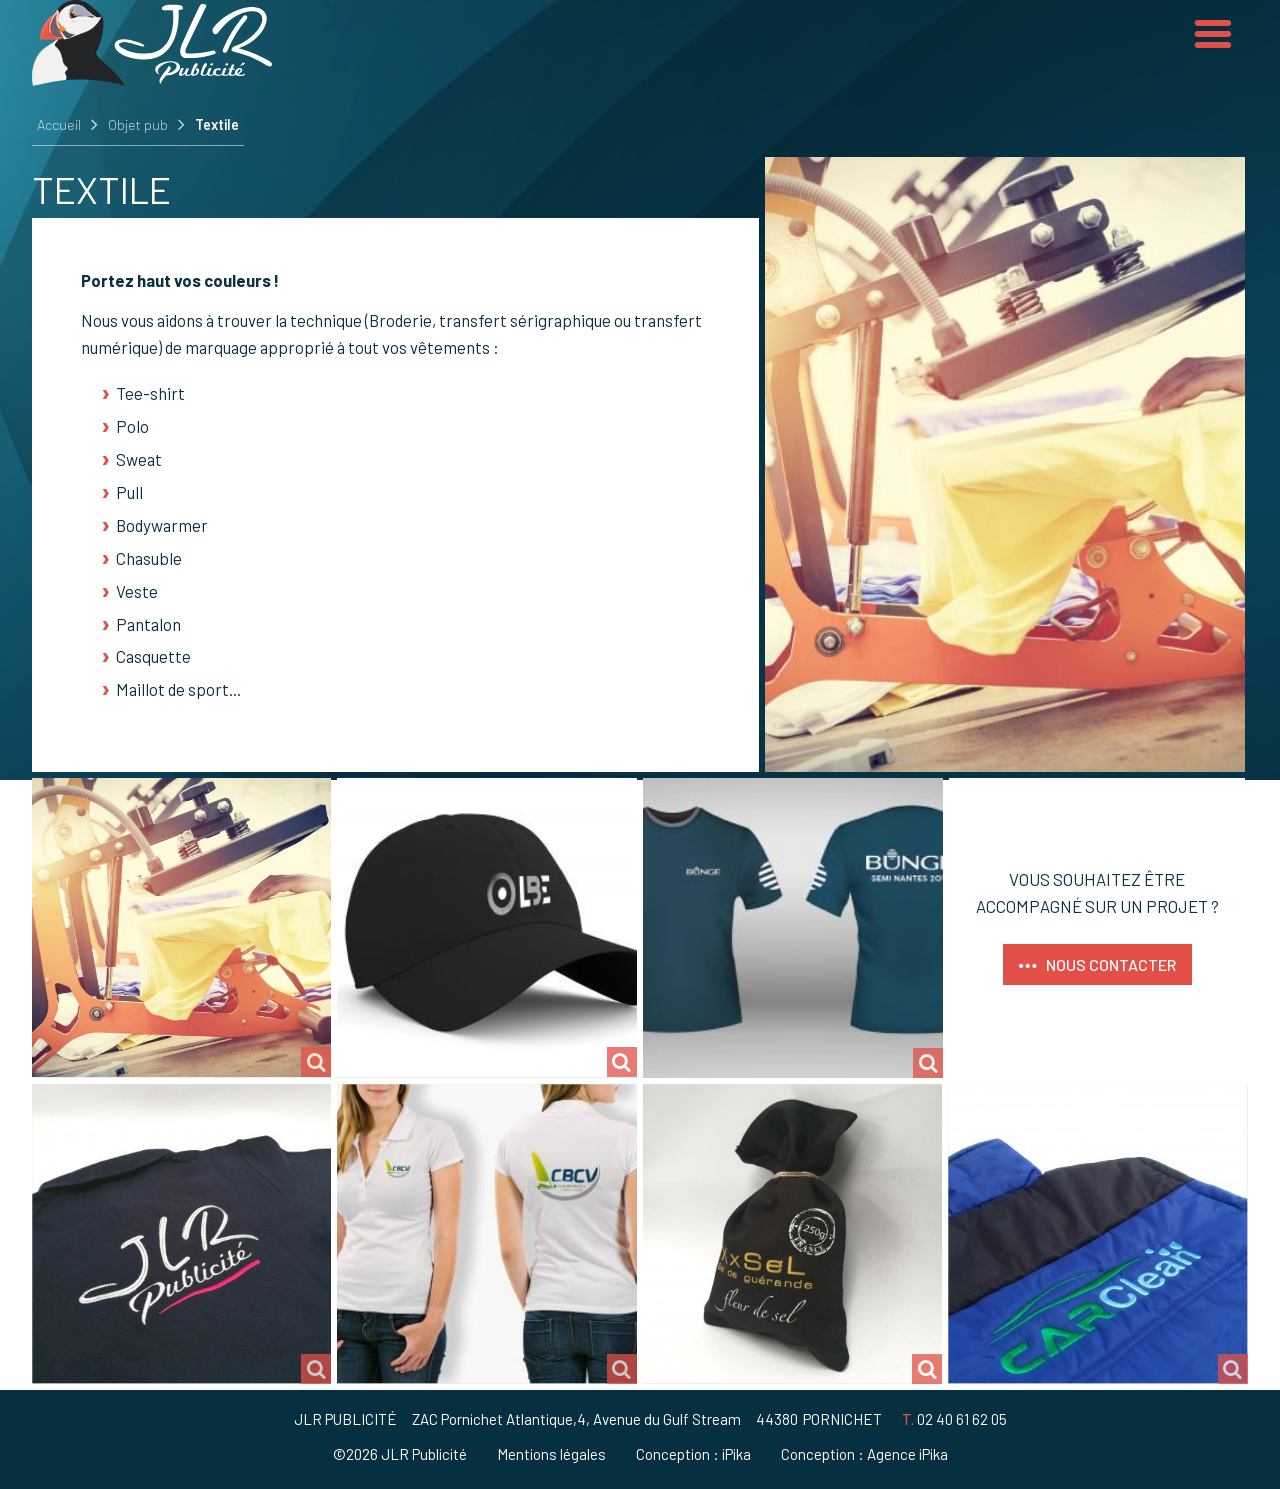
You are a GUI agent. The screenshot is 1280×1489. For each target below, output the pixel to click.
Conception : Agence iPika (864, 1454)
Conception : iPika (693, 1454)
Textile (217, 124)
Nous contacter (1111, 964)
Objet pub (138, 124)
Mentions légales (551, 1454)
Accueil (59, 124)
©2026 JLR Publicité (400, 1454)
